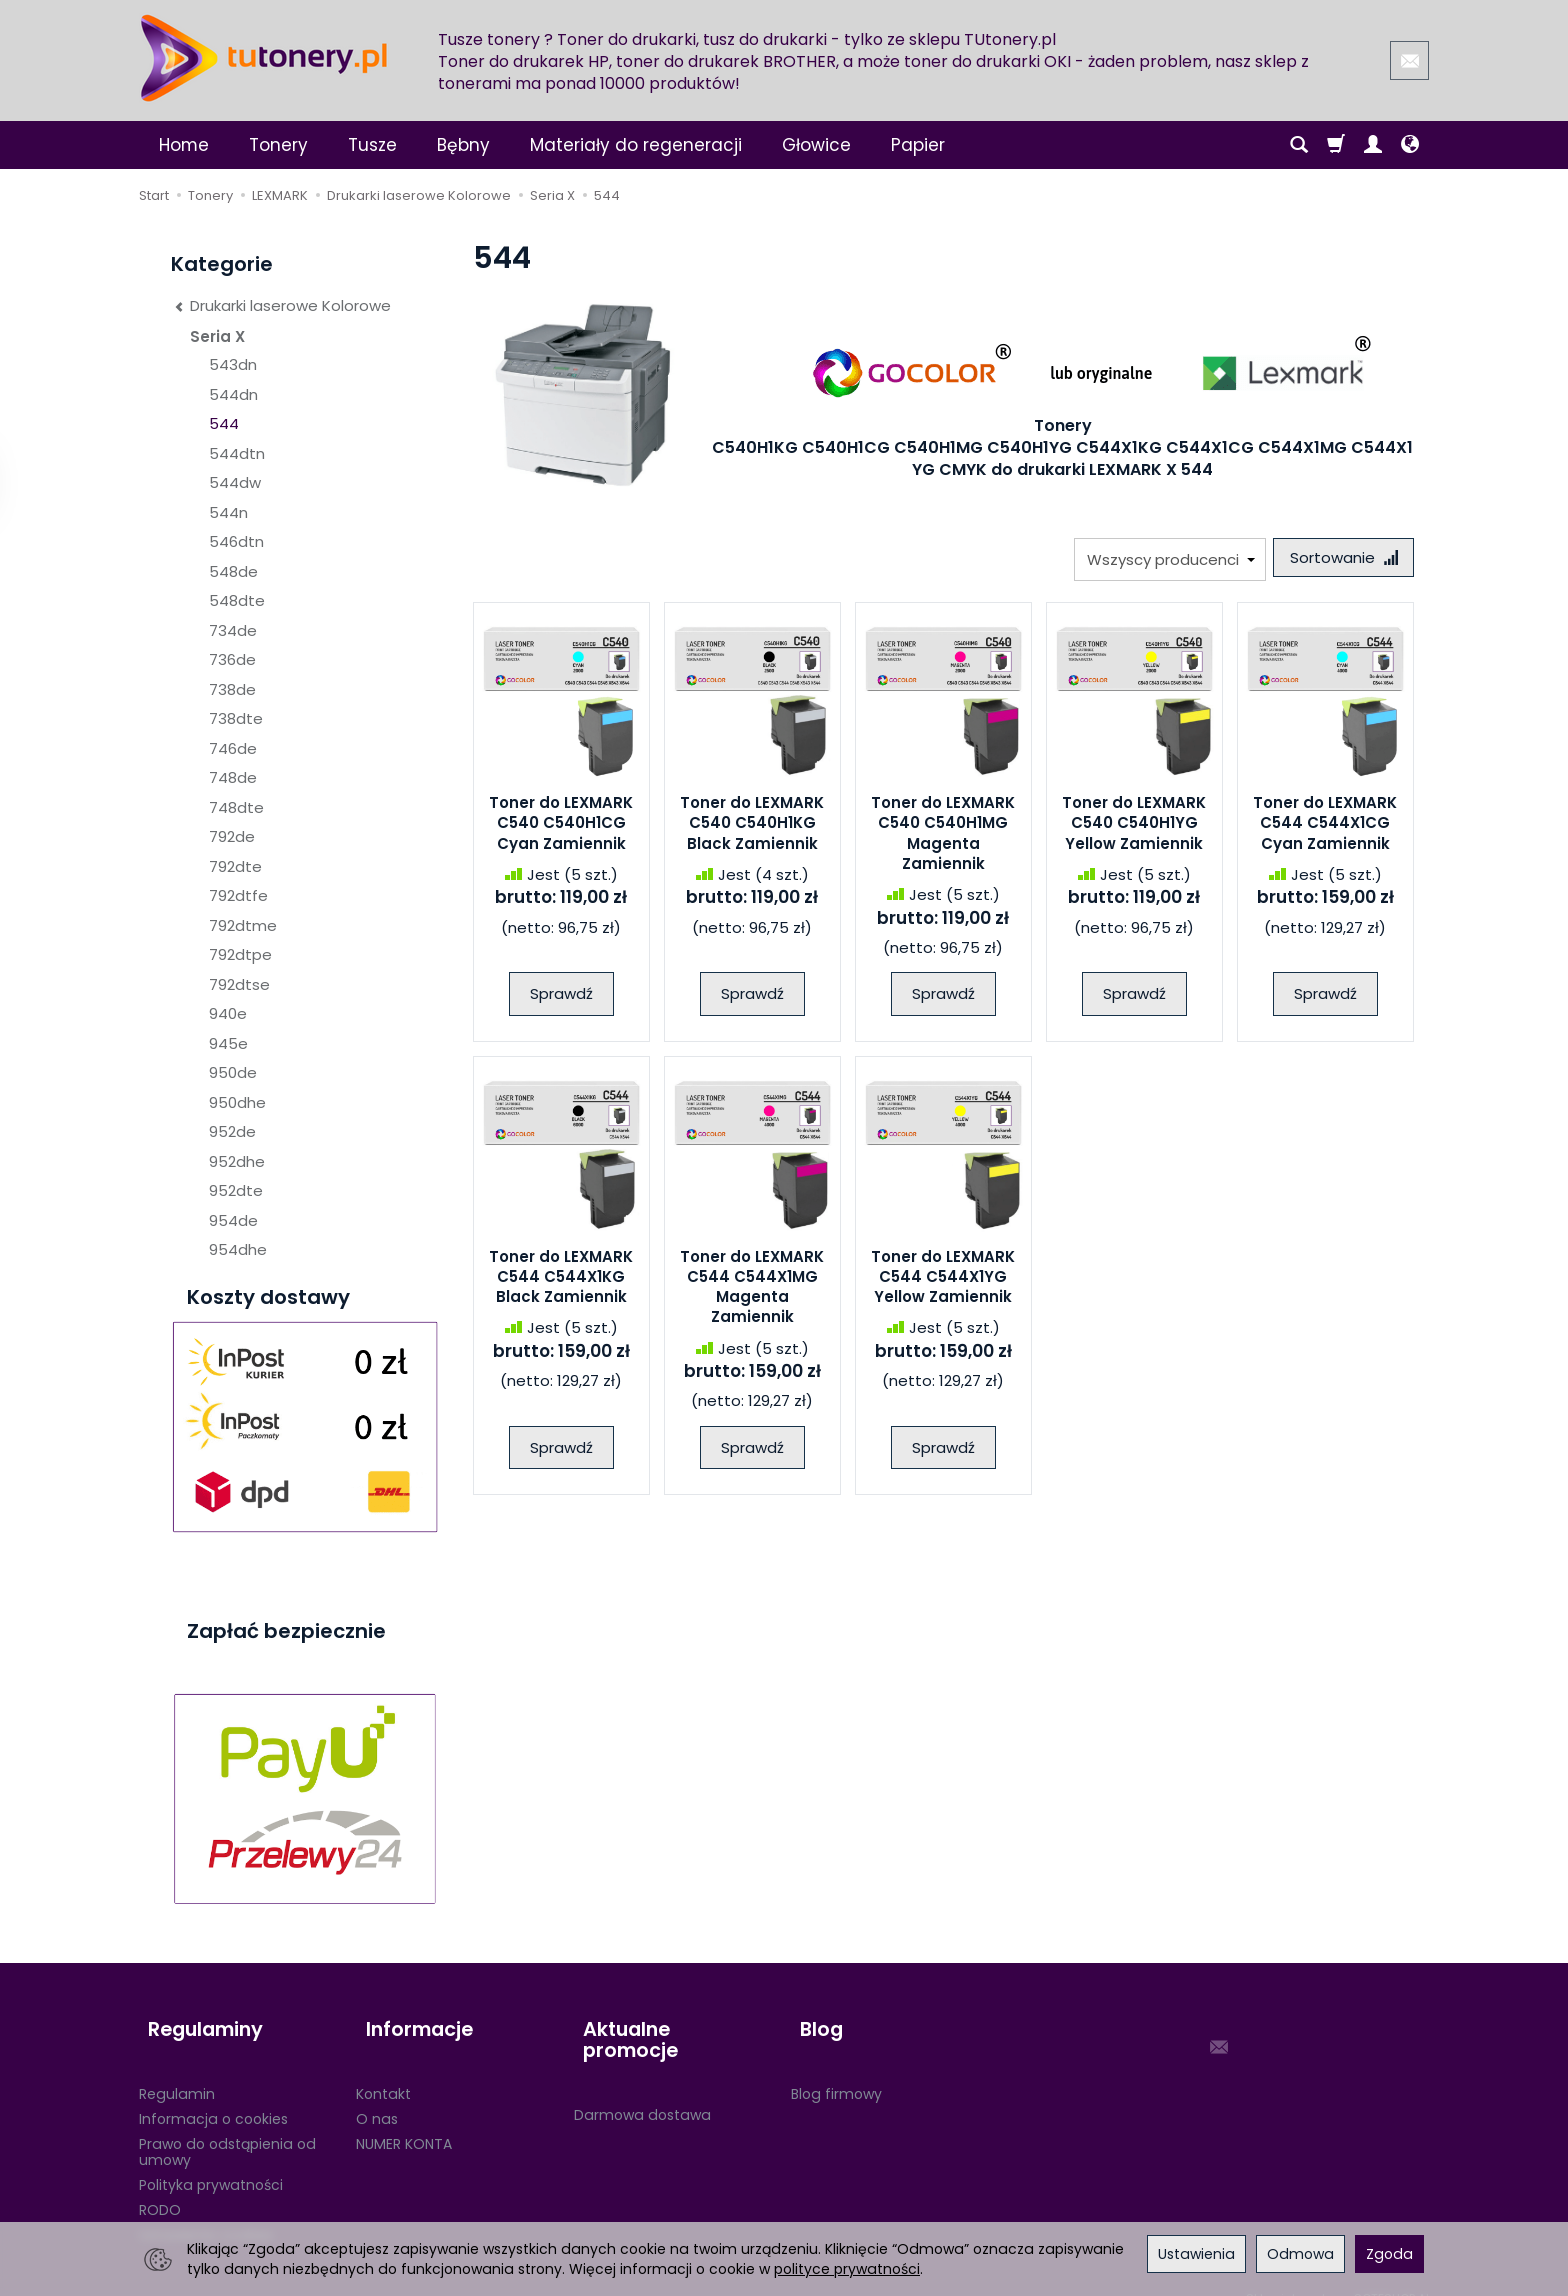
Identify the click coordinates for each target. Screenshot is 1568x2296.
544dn (233, 394)
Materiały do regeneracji (636, 145)
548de (233, 571)
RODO (160, 2187)
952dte (236, 1190)
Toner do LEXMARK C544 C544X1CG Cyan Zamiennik (1325, 828)
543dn (233, 364)
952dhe (237, 1161)
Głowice (816, 145)
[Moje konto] (1373, 145)
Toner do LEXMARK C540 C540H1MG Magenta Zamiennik (943, 838)
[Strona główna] (264, 58)
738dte (236, 718)
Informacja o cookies (213, 2096)
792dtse (239, 984)
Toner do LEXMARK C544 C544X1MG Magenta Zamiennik (752, 1291)
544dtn (237, 453)
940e (228, 1013)
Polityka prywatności (211, 2162)
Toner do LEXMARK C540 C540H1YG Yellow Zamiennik (1134, 828)
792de (232, 836)
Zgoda (1389, 2254)
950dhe (237, 1102)
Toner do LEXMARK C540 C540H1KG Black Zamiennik (752, 828)
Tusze (372, 145)
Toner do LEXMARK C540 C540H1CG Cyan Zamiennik (561, 828)
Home (184, 145)
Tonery (278, 145)
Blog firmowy (836, 2071)
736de (232, 659)
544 (224, 423)
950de (233, 1072)
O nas (377, 2096)
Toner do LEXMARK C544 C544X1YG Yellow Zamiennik (943, 1281)
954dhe (238, 1249)
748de (233, 777)
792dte (235, 866)
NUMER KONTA (404, 2121)
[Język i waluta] (1410, 145)
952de (232, 1131)
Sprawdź (561, 998)
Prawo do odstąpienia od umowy (227, 2129)
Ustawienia (1196, 2254)
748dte (236, 807)
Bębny (463, 145)
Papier (918, 145)
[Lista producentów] (1161, 559)
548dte (237, 600)
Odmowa (1300, 2254)
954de (233, 1220)
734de (233, 630)
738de (232, 689)
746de (233, 748)
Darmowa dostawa (642, 2071)
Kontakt (383, 2071)
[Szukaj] (1299, 145)
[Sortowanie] (1339, 559)
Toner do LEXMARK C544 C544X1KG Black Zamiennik (561, 1281)
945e (228, 1043)
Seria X (217, 336)
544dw (235, 482)
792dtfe (238, 895)
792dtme (243, 925)
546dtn (236, 541)
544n (228, 512)
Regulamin (177, 2071)
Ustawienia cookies (206, 2212)
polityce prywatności (847, 2269)
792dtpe (240, 954)
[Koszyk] (1336, 145)
